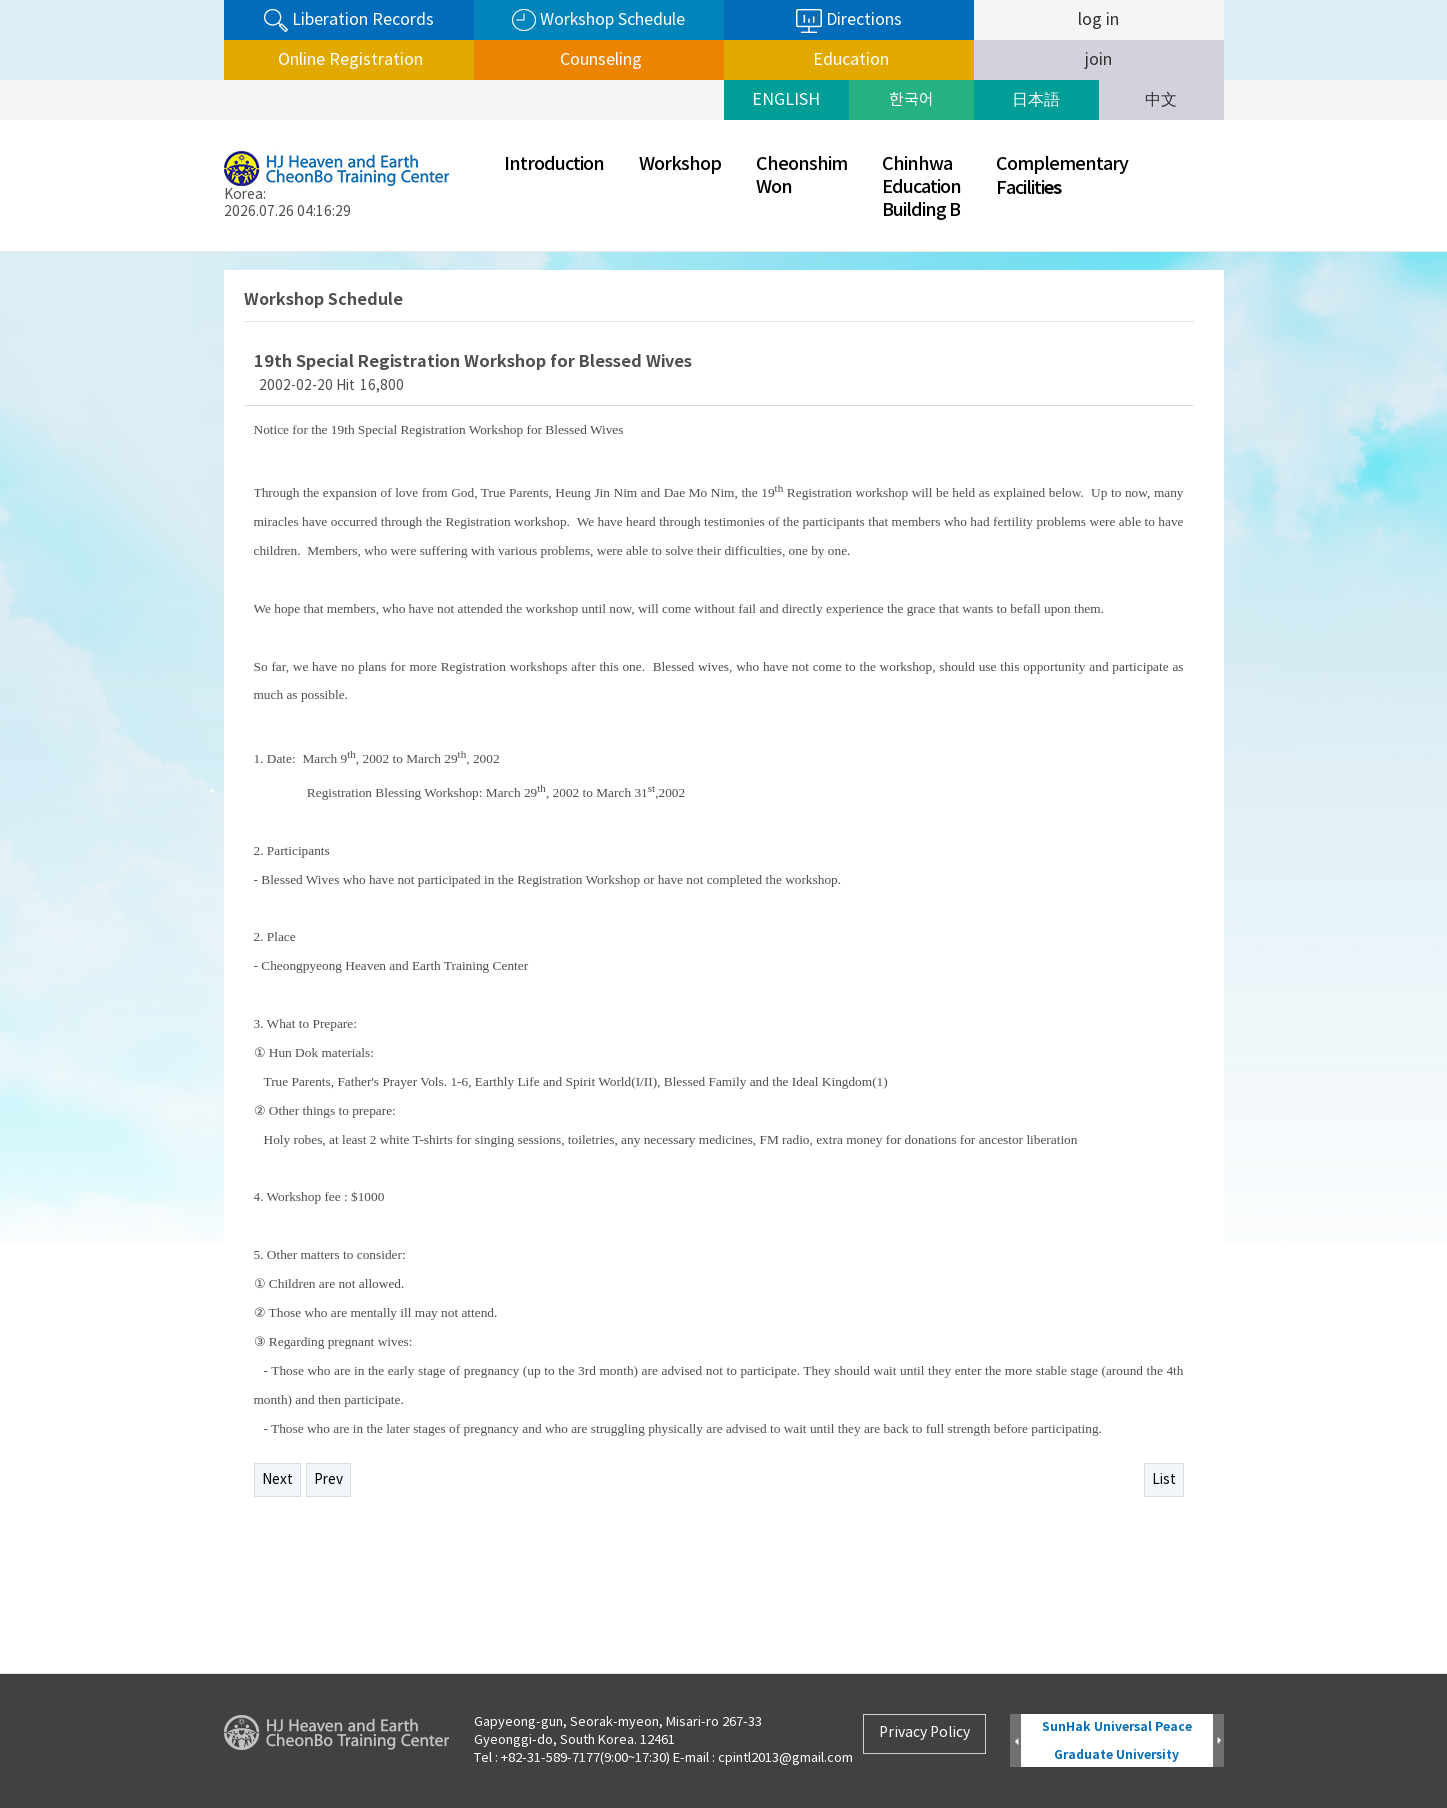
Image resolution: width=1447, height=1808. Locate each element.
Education (849, 60)
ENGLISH (786, 100)
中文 (1161, 100)
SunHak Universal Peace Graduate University (1117, 1740)
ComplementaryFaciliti (1062, 176)
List (1164, 1480)
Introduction (554, 164)
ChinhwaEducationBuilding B (921, 187)
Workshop (680, 164)
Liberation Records (349, 20)
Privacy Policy (924, 1733)
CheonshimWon (801, 176)
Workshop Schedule (598, 20)
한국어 (911, 100)
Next (277, 1480)
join (1098, 60)
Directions (849, 21)
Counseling (599, 60)
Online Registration (348, 60)
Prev (328, 1480)
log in (1098, 20)
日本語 (1036, 100)
